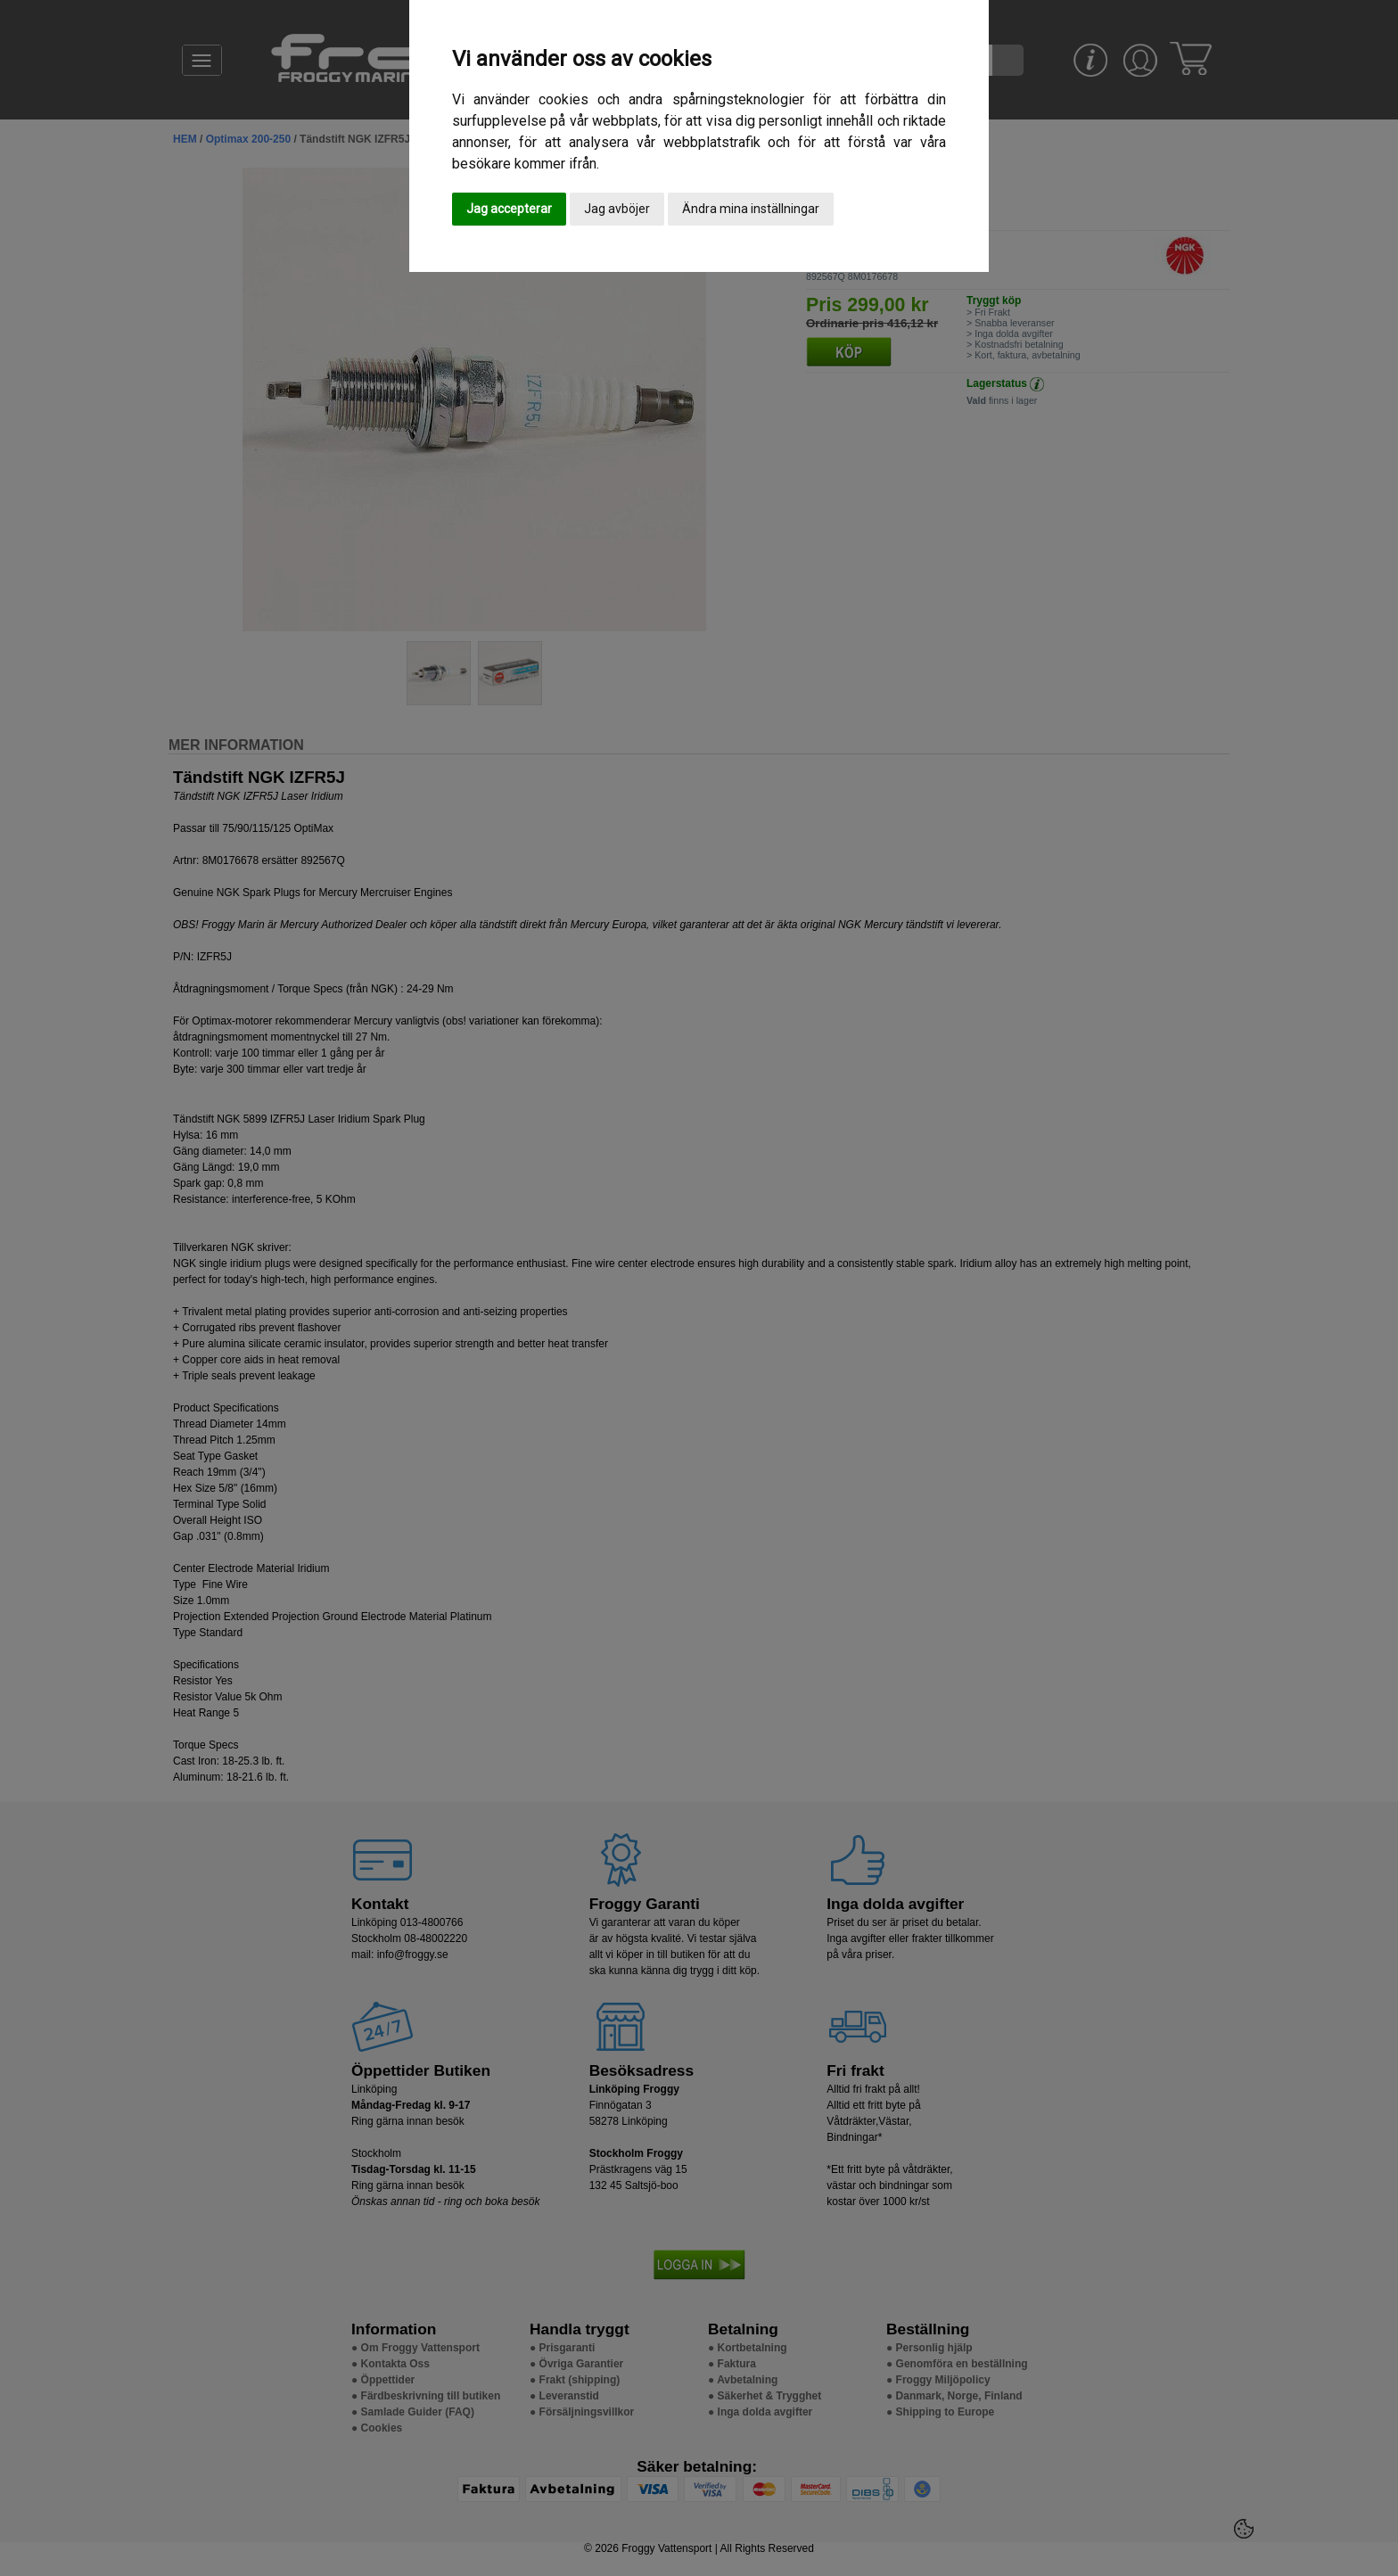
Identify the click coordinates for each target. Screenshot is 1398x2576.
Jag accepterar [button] (509, 209)
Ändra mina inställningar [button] (750, 209)
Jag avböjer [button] (617, 209)
